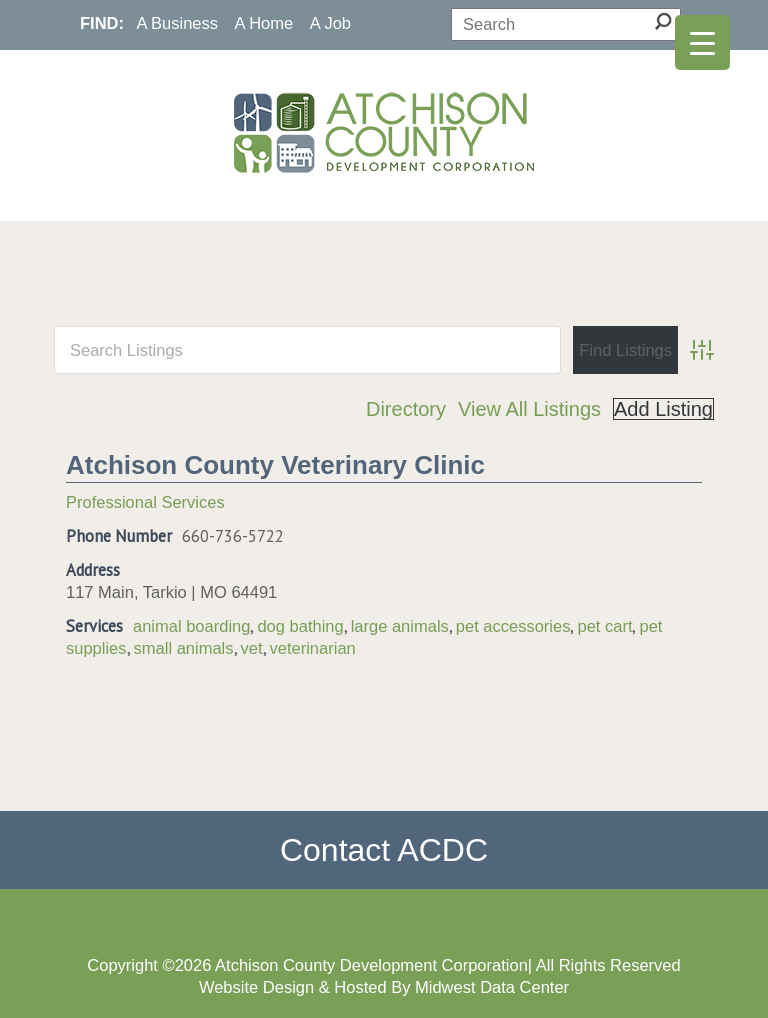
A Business (177, 23)
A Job (330, 23)
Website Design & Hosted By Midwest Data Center (384, 987)
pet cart (604, 626)
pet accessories (513, 626)
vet (252, 648)
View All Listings (529, 409)
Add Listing (663, 409)
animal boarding (191, 626)
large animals (400, 626)
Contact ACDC (384, 850)
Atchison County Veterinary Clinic (275, 465)
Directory (406, 409)
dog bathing (300, 626)
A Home (264, 23)
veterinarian (313, 648)
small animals (184, 648)
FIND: (102, 23)
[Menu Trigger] (702, 42)
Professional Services (145, 502)
